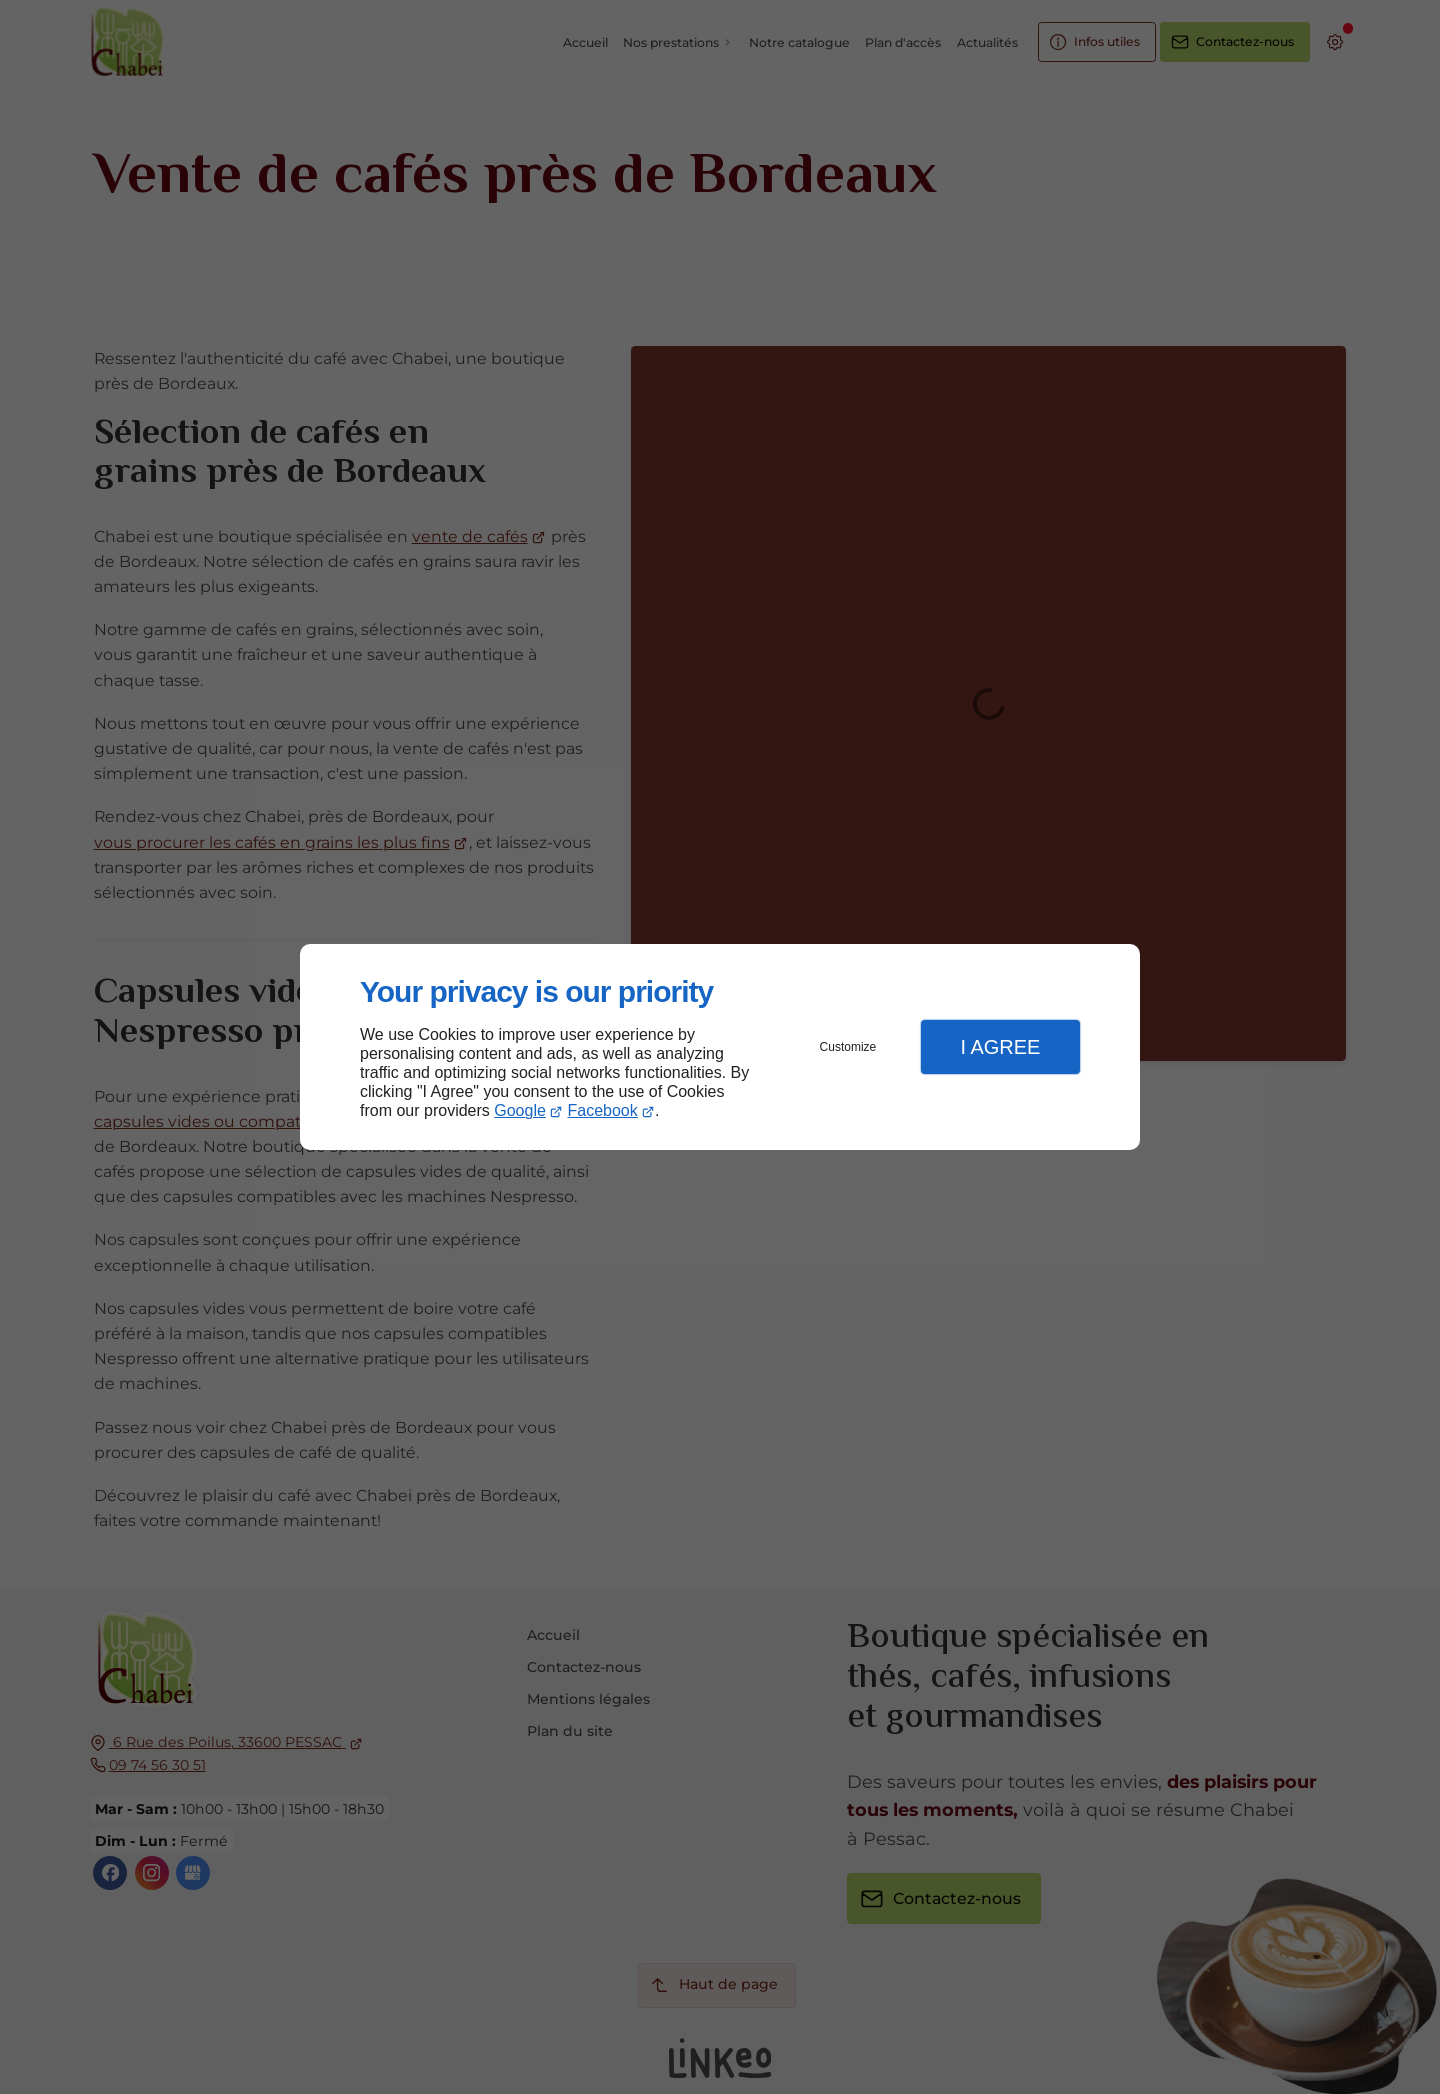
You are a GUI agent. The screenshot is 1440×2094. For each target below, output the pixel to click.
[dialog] (720, 1047)
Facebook (603, 1110)
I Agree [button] (1000, 1047)
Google (520, 1110)
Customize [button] (848, 1047)
